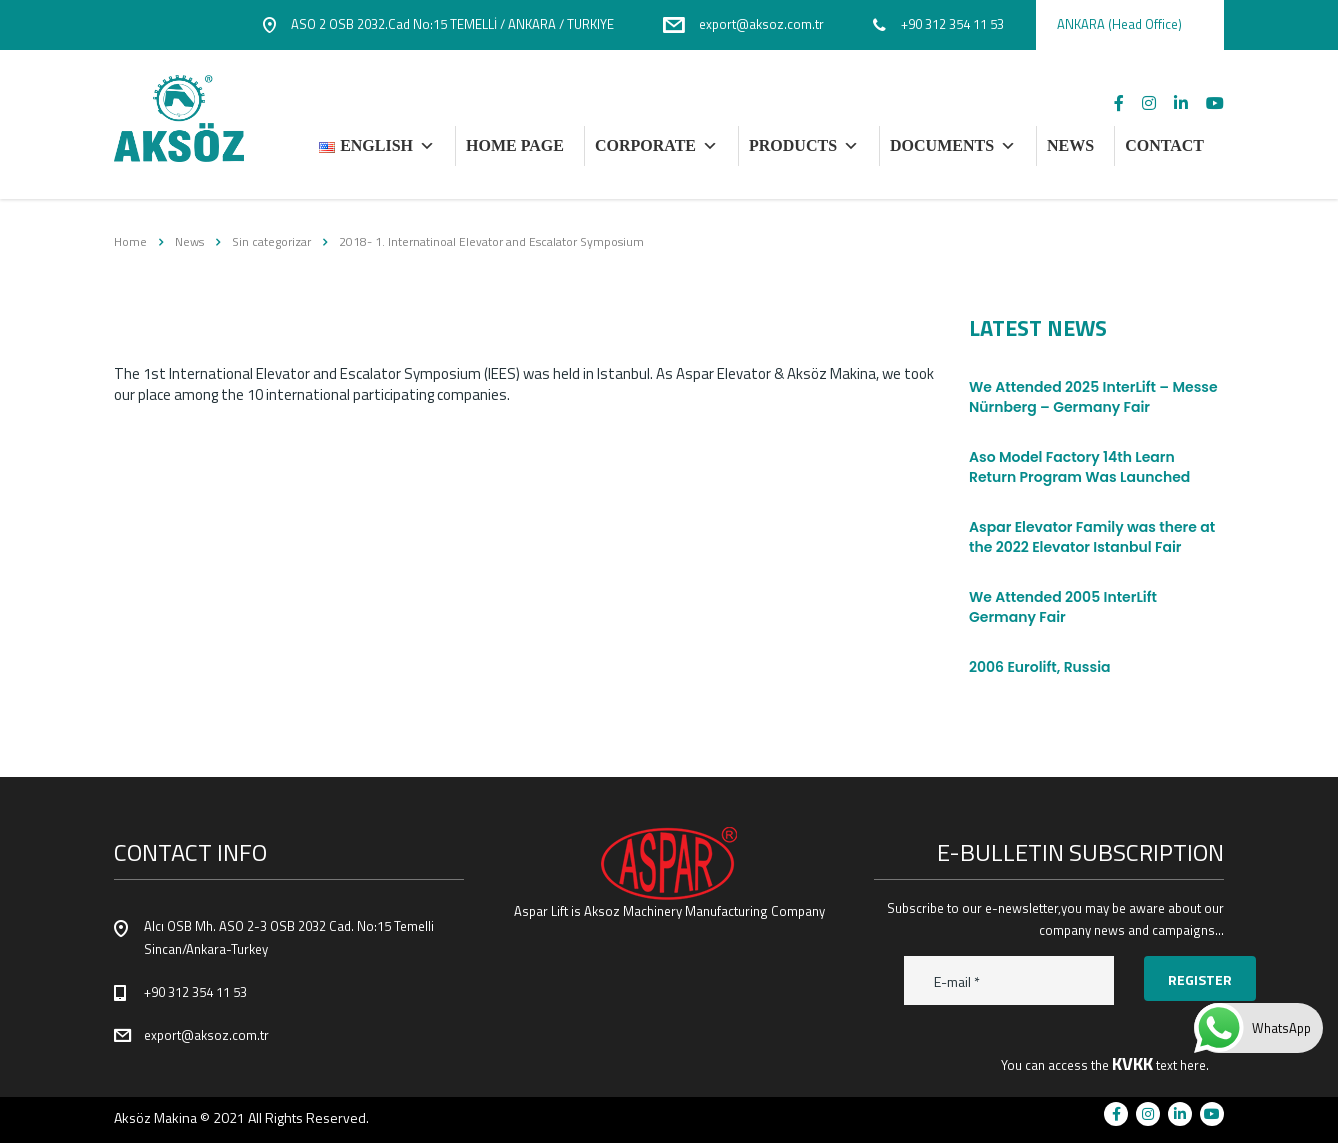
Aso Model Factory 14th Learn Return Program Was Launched (1079, 467)
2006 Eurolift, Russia (1040, 667)
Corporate (656, 146)
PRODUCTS (804, 146)
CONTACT (1164, 145)
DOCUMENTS (953, 146)
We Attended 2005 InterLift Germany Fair (1063, 607)
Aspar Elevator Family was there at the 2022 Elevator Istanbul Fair (1092, 537)
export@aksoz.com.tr (206, 1035)
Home (130, 241)
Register (1200, 979)
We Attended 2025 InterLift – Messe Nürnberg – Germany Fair (1093, 397)
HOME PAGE (515, 145)
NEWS (1070, 145)
